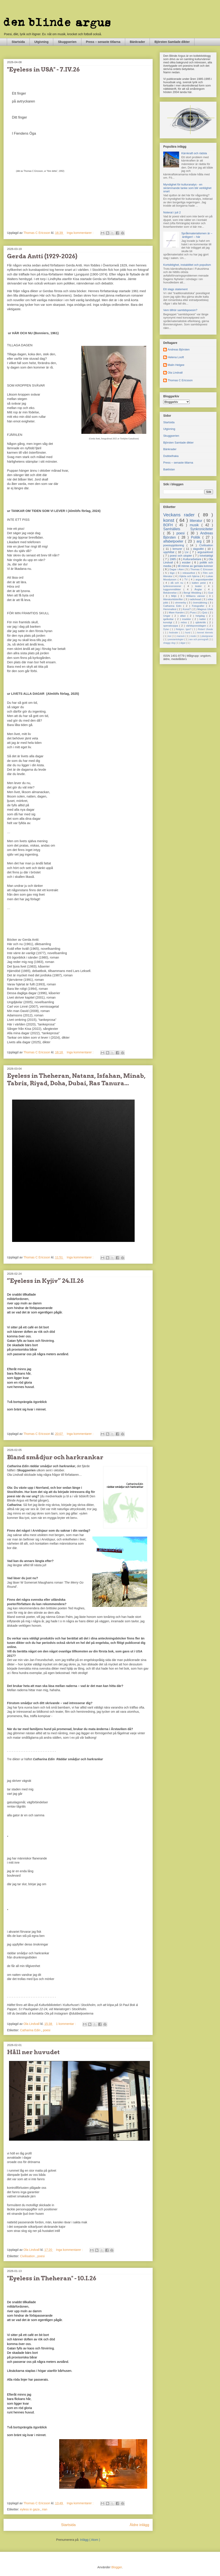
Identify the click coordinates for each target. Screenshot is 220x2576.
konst (169, 520)
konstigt (168, 622)
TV (186, 579)
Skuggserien (67, 42)
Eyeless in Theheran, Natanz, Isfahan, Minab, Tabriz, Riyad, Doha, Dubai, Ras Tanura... (76, 1079)
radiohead (195, 599)
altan (183, 615)
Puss (193, 612)
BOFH (169, 525)
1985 (173, 559)
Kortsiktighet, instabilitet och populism (187, 264)
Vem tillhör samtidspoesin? (180, 310)
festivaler (174, 632)
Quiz (205, 612)
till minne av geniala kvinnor (195, 566)
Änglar (199, 589)
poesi (46, 2030)
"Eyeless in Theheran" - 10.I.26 (51, 2278)
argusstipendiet (204, 579)
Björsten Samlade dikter (172, 42)
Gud (210, 592)
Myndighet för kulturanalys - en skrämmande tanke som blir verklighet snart (187, 188)
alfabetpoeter (174, 541)
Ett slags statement (175, 289)
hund (188, 632)
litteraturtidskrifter (173, 599)
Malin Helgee (176, 365)
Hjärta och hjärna (189, 576)
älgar (183, 643)
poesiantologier (176, 639)
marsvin (181, 636)
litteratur (197, 521)
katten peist (199, 582)
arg (199, 541)
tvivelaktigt (206, 555)
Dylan (166, 629)
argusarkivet (205, 552)
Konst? (187, 609)
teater (199, 586)
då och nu (177, 582)
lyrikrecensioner (173, 586)
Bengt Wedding (192, 592)
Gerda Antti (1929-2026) (42, 256)
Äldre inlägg (139, 2525)
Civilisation (28, 2256)
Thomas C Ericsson (180, 380)
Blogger (116, 2567)
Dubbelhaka (170, 456)
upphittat (169, 552)
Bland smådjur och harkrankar (55, 1457)
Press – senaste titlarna (103, 42)
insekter (187, 619)
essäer (187, 562)
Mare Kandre (177, 612)
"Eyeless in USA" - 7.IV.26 (43, 69)
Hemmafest (170, 609)
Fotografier (199, 605)
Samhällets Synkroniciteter (188, 529)
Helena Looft (176, 357)
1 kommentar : (66, 2024)
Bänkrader (137, 42)
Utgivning (41, 42)
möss (184, 622)
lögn (173, 572)
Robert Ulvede (205, 629)
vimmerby (181, 602)
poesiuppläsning (175, 545)
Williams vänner (196, 595)
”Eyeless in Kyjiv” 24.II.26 (45, 1280)
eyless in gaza (30, 2509)
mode (193, 636)
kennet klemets (205, 632)
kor (170, 636)
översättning (200, 602)
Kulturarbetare (192, 559)
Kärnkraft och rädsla (194, 153)
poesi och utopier (181, 555)
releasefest (189, 572)
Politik (196, 537)
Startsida (18, 42)
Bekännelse (170, 592)
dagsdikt (199, 548)
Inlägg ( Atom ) (90, 2539)
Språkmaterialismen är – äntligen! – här (196, 235)
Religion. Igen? (184, 629)
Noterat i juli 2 (172, 212)
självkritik (201, 622)
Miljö (174, 595)
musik (195, 525)
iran (44, 2509)
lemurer (177, 548)
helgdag (201, 615)
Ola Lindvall (175, 372)
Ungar (167, 615)
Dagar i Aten (177, 569)
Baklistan (169, 469)
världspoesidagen (196, 625)
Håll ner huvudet (33, 2052)
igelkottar (169, 619)
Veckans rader (180, 514)
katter (203, 619)
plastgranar (207, 636)
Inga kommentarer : (80, 233)
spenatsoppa (171, 625)
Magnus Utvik (205, 609)
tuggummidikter (173, 589)
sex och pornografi (199, 639)
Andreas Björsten (179, 349)
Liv (187, 552)
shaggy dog (169, 643)
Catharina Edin (30, 2030)
